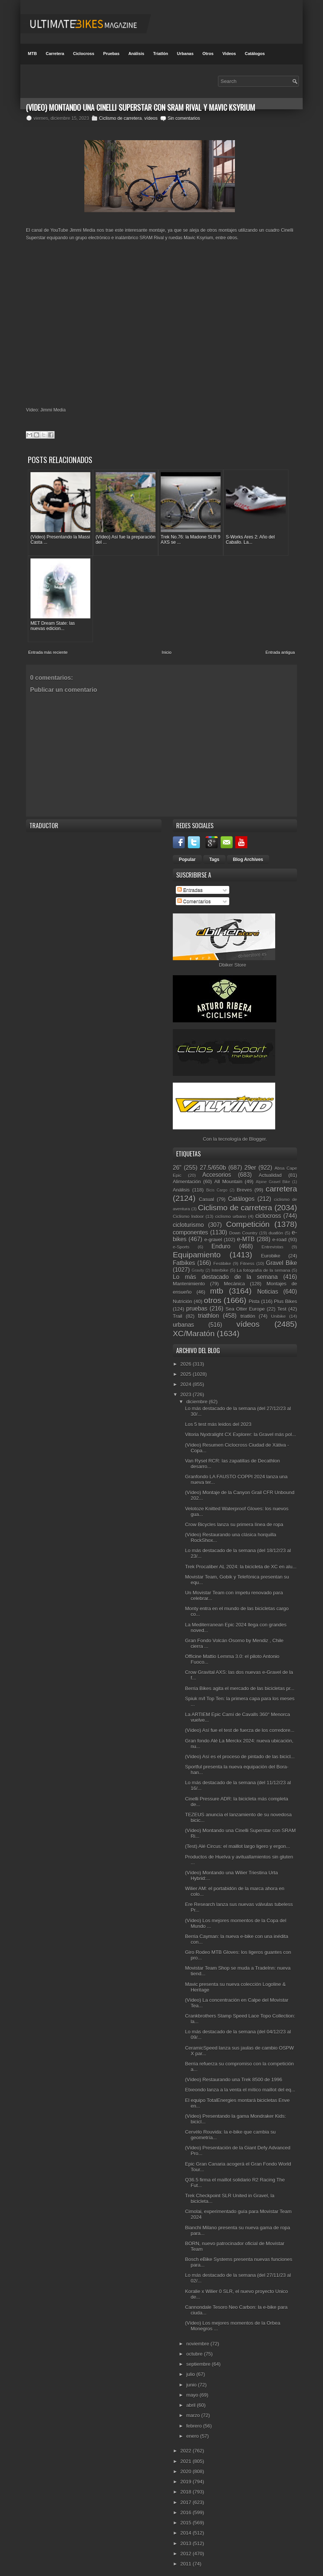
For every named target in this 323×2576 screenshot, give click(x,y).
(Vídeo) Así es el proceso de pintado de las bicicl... (239, 1750)
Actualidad (270, 1168)
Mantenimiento (189, 1277)
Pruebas (111, 53)
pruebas (196, 1302)
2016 (186, 2506)
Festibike (222, 1256)
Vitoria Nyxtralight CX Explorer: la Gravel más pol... (240, 1428)
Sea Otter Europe (245, 1302)
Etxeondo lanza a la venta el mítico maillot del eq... (240, 2083)
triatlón (248, 1309)
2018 (186, 2485)
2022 (186, 2444)
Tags (214, 853)
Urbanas (185, 53)
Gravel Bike (281, 1256)
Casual (206, 1193)
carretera (281, 1182)
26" (177, 1161)
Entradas (190, 883)
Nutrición (182, 1295)
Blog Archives (248, 853)
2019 (186, 2475)
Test (281, 1302)
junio (192, 2378)
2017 (186, 2495)
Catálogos (255, 53)
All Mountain (228, 1175)
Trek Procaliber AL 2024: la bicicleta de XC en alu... (240, 1560)
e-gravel (213, 1233)
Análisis (136, 53)
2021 (186, 2454)
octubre (195, 2347)
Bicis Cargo (216, 1184)
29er (250, 1161)
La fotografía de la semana (263, 1263)
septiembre (199, 2357)
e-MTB (245, 1233)
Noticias (267, 1285)
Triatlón (160, 53)
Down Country (243, 1226)
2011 (186, 2557)
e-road (280, 1233)
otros (212, 1294)
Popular (187, 853)
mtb (216, 1284)
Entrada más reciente (48, 646)
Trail (177, 1309)
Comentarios (194, 894)
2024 (186, 1378)
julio (191, 2368)
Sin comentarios (184, 118)
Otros (208, 53)
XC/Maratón (194, 1326)
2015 (186, 2516)
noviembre (198, 2337)
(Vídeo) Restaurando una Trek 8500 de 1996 (233, 2073)
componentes (190, 1225)
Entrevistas (272, 1240)
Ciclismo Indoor (188, 1209)
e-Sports (181, 1240)
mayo (193, 2388)
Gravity (198, 1264)
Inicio (167, 646)
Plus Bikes (285, 1295)
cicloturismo (188, 1218)
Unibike (278, 1309)
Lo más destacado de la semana (225, 1270)
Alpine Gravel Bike (273, 1175)
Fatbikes (184, 1256)
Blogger (257, 1132)
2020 (186, 2464)
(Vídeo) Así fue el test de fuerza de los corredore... (239, 1724)
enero (193, 2429)
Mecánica (234, 1277)
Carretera (55, 53)
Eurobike (270, 1249)
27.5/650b (213, 1161)
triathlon (208, 1309)
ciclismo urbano (231, 1209)
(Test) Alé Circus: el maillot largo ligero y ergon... (237, 1840)
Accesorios (217, 1168)
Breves (244, 1183)
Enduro (221, 1240)
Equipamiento (197, 1248)
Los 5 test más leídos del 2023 (218, 1418)
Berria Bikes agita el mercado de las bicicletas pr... (239, 1681)
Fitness (247, 1256)
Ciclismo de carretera (120, 118)
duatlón (276, 1226)
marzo (193, 2409)
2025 (186, 1367)
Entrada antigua (280, 646)
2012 (186, 2547)
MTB (32, 53)
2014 (186, 2526)
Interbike (220, 1263)
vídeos (150, 118)
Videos (229, 53)
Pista (253, 1295)
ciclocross (268, 1209)
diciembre (197, 1395)
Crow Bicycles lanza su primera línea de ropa (234, 1518)
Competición (248, 1217)
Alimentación (187, 1175)
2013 (186, 2536)
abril (191, 2399)
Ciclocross (83, 53)
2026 (186, 1357)
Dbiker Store (232, 958)
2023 (186, 1388)
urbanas (183, 1318)
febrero (194, 2419)
